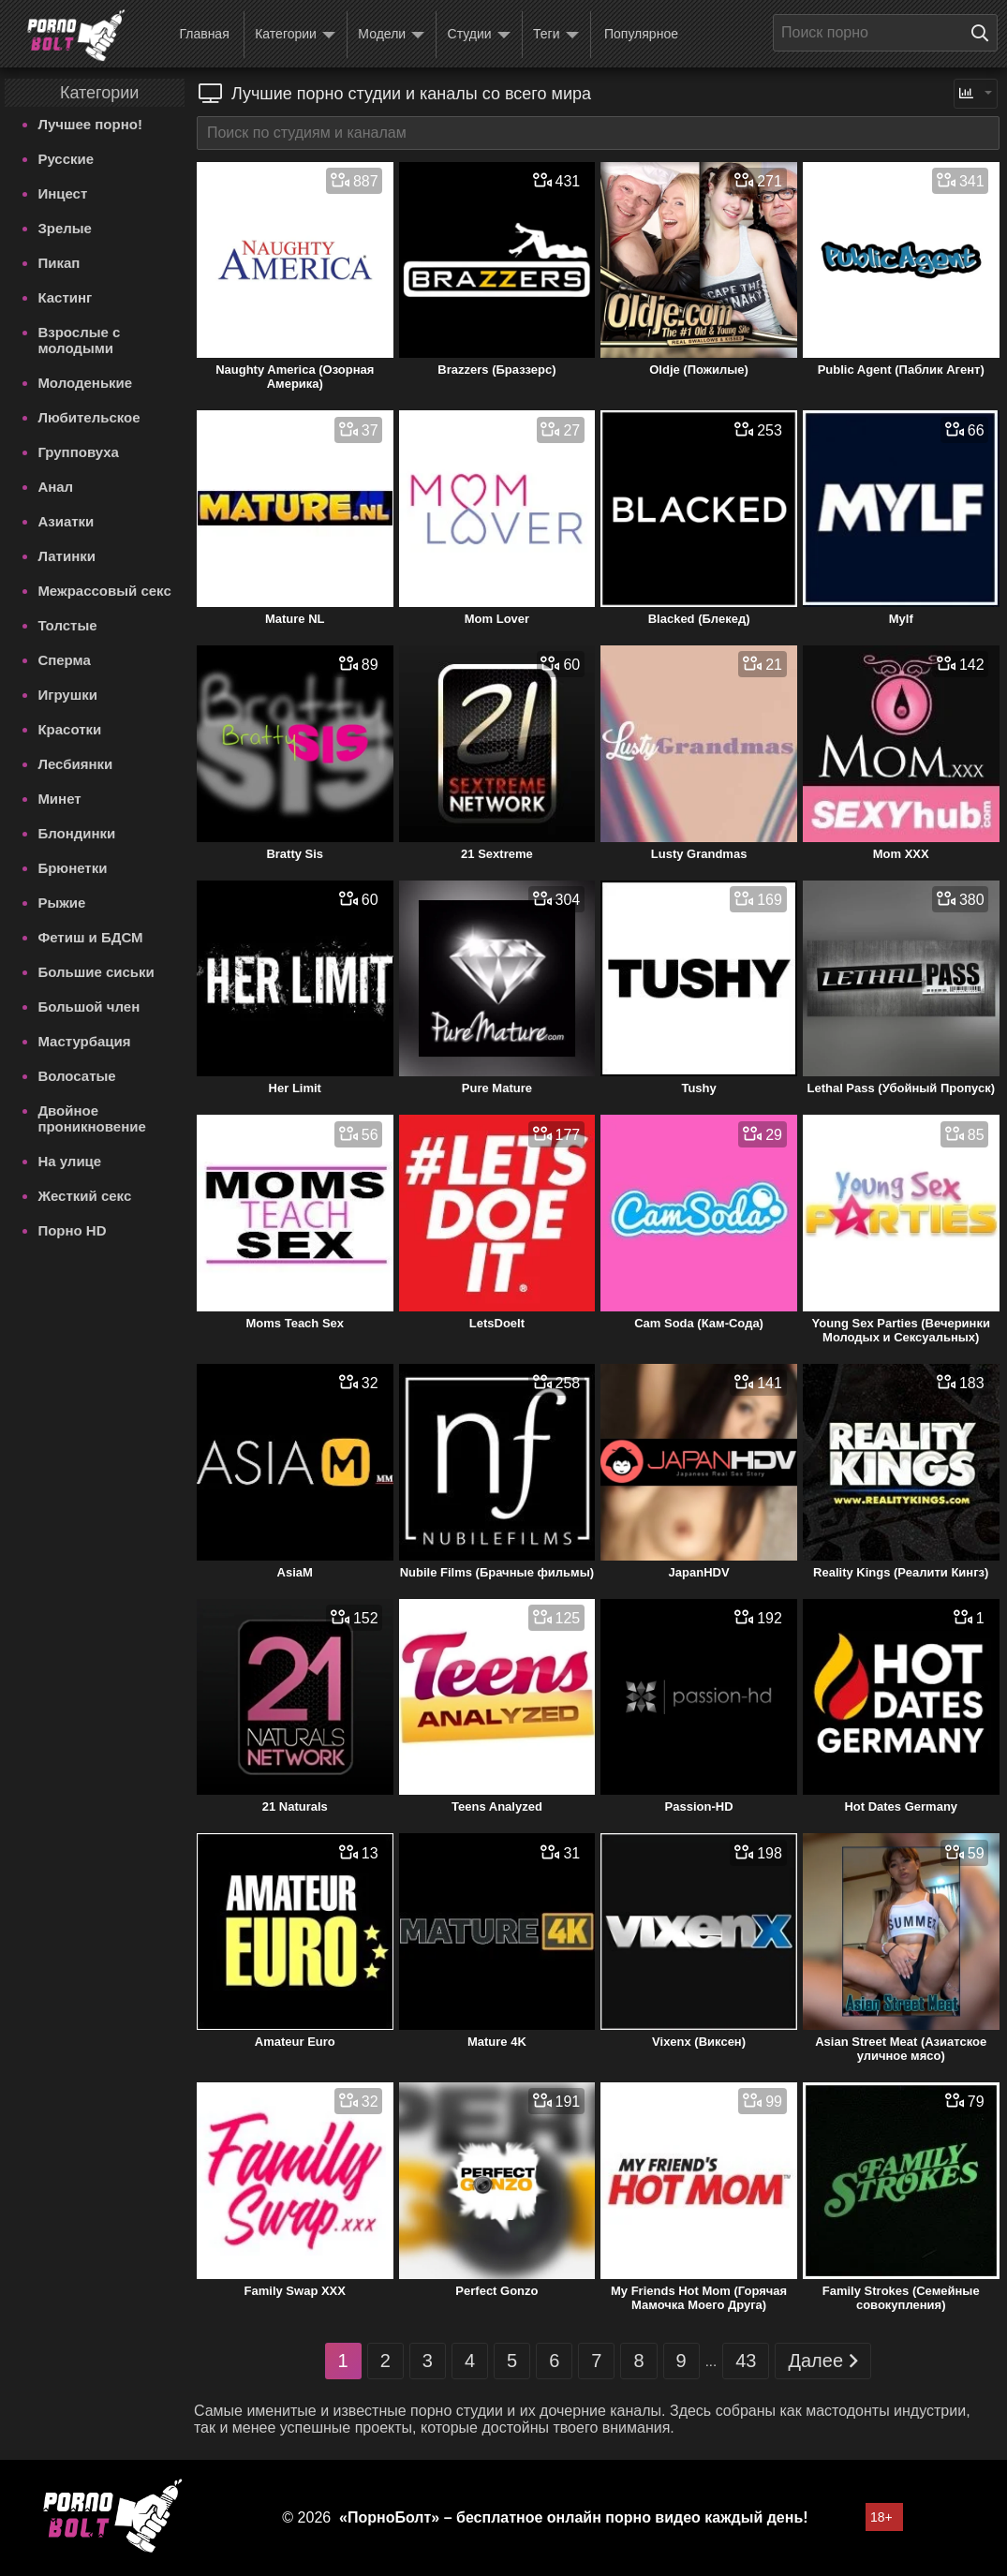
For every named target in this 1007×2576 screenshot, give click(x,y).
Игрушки (67, 695)
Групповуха (78, 452)
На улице (69, 1161)
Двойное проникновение (91, 1118)
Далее (823, 2361)
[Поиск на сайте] (984, 33)
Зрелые (64, 228)
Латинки (66, 556)
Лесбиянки (74, 764)
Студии (479, 35)
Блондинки (76, 833)
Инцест (62, 193)
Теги (555, 35)
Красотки (69, 729)
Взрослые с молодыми (78, 340)
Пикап (58, 263)
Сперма (63, 660)
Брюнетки (72, 868)
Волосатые (76, 1076)
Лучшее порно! (89, 124)
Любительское (88, 417)
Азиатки (65, 521)
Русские (65, 159)
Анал (55, 487)
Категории (295, 35)
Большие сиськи (95, 972)
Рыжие (61, 902)
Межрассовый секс (103, 591)
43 (745, 2360)
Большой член (88, 1006)
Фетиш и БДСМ (89, 937)
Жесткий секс (84, 1196)
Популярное (641, 33)
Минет (59, 799)
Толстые (66, 625)
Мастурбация (83, 1041)
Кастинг (64, 297)
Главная (204, 33)
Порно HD (71, 1230)
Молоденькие (84, 383)
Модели (391, 35)
